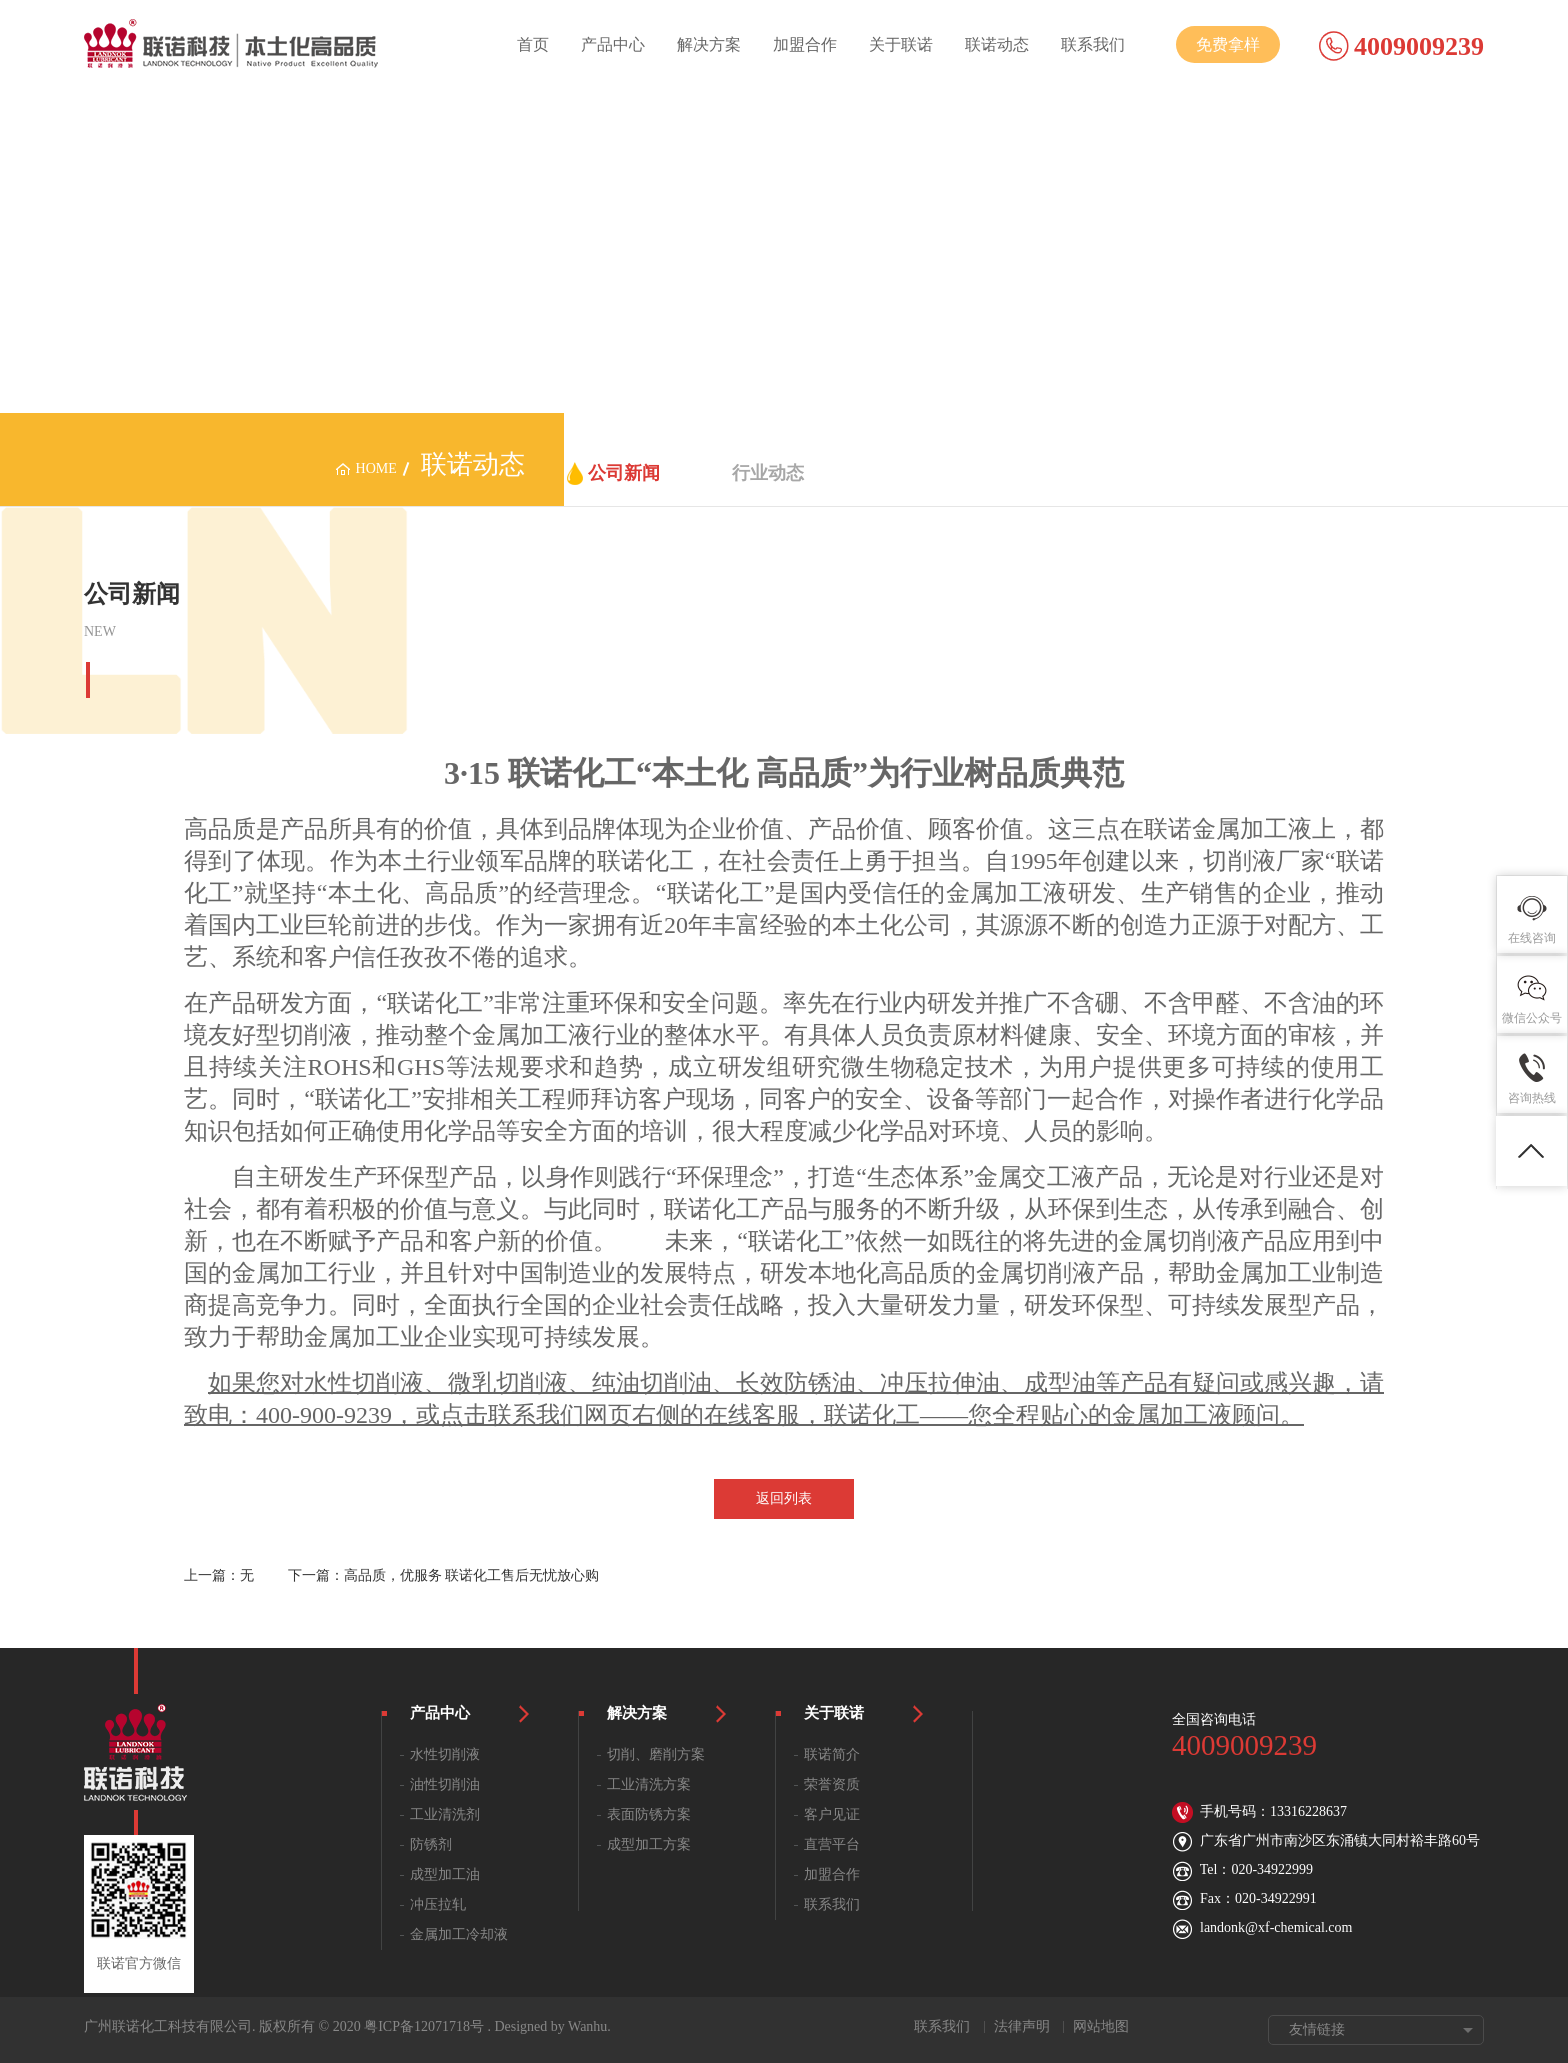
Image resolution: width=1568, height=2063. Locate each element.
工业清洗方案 (649, 1784)
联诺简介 (832, 1754)
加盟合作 (805, 44)
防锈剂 (431, 1844)
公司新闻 (624, 473)
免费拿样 (1228, 44)
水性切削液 (445, 1754)
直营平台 (832, 1844)
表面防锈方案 (649, 1814)
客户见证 (832, 1814)
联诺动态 (997, 44)
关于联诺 (901, 44)
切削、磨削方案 (656, 1754)
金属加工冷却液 (459, 1934)
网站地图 (1101, 2026)
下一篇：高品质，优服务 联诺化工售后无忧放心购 (444, 1575)
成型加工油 (445, 1874)
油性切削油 (445, 1784)
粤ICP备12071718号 (424, 2026)
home (376, 468)
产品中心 (613, 44)
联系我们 (1093, 44)
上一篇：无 (219, 1575)
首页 (533, 44)
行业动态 (768, 473)
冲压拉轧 (438, 1904)
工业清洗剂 (445, 1814)
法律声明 (1022, 2026)
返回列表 (784, 1498)
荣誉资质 (832, 1784)
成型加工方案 (649, 1844)
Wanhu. (589, 2026)
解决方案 (709, 44)
